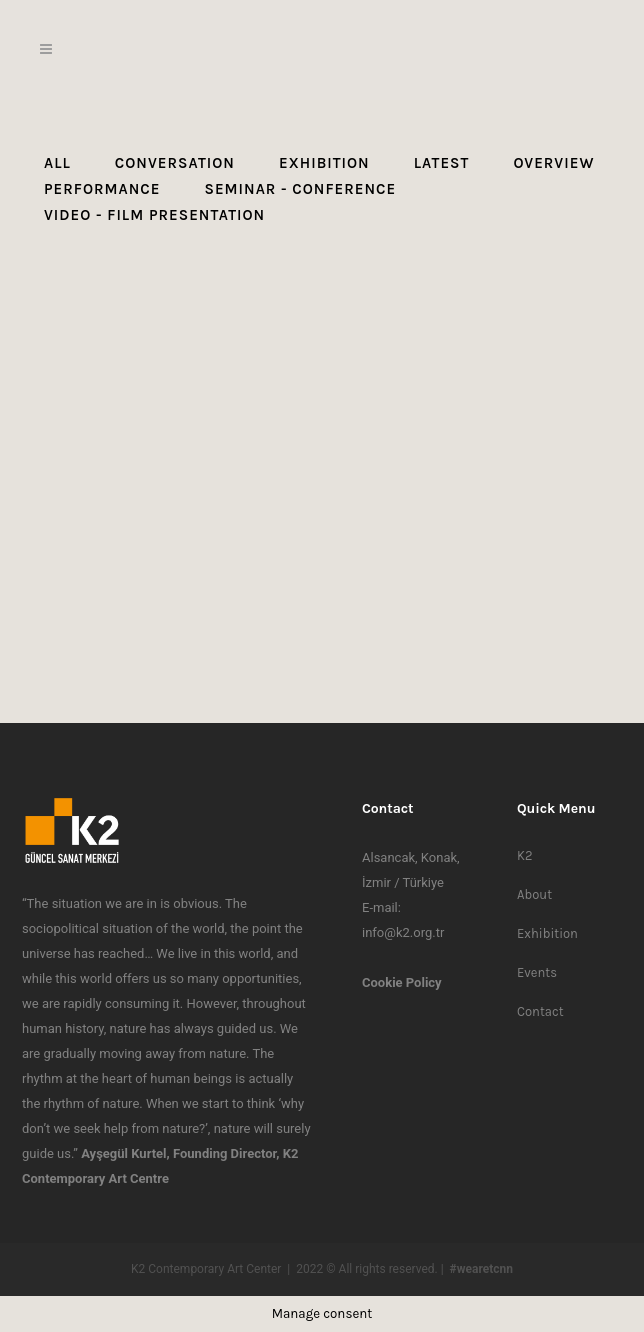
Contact (540, 1011)
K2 (524, 855)
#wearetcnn (481, 1269)
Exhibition (547, 933)
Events (537, 972)
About (534, 894)
